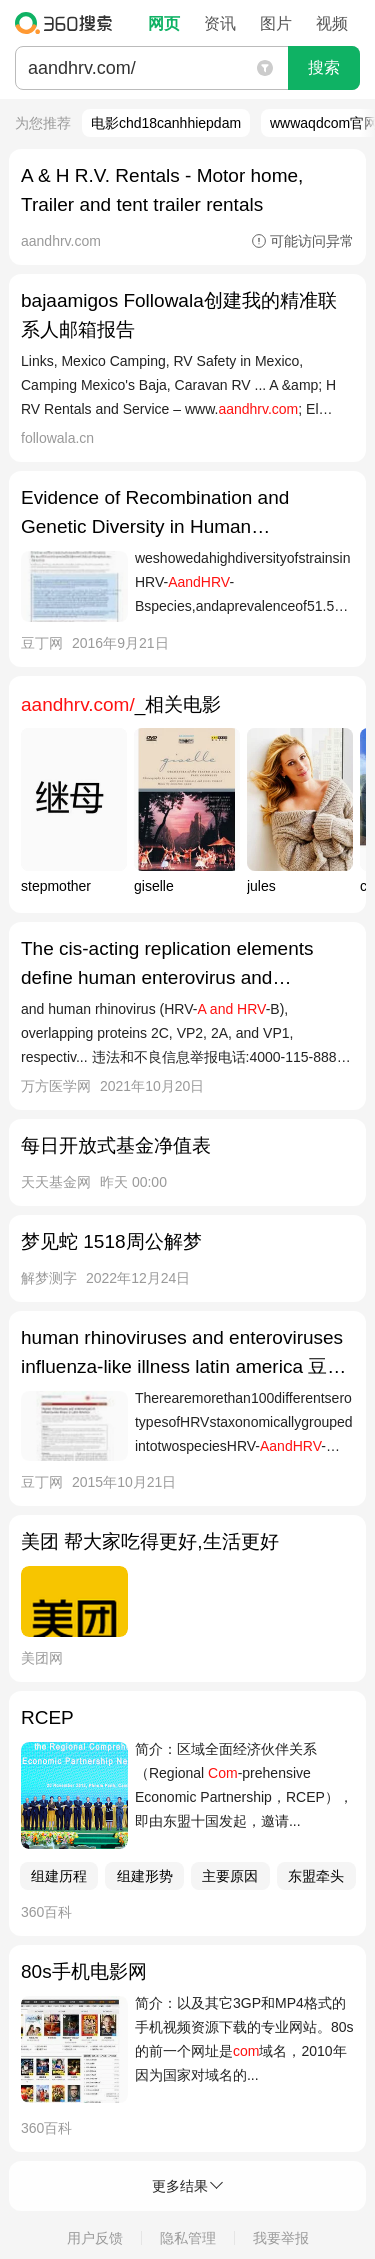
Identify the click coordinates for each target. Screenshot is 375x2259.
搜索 (324, 67)
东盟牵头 (316, 1876)
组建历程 (59, 1876)
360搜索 (68, 23)
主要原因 (230, 1876)
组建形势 (145, 1876)
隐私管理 (188, 2238)
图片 (276, 23)
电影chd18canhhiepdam (166, 123)
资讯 (220, 23)
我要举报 (281, 2238)
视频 (332, 23)
